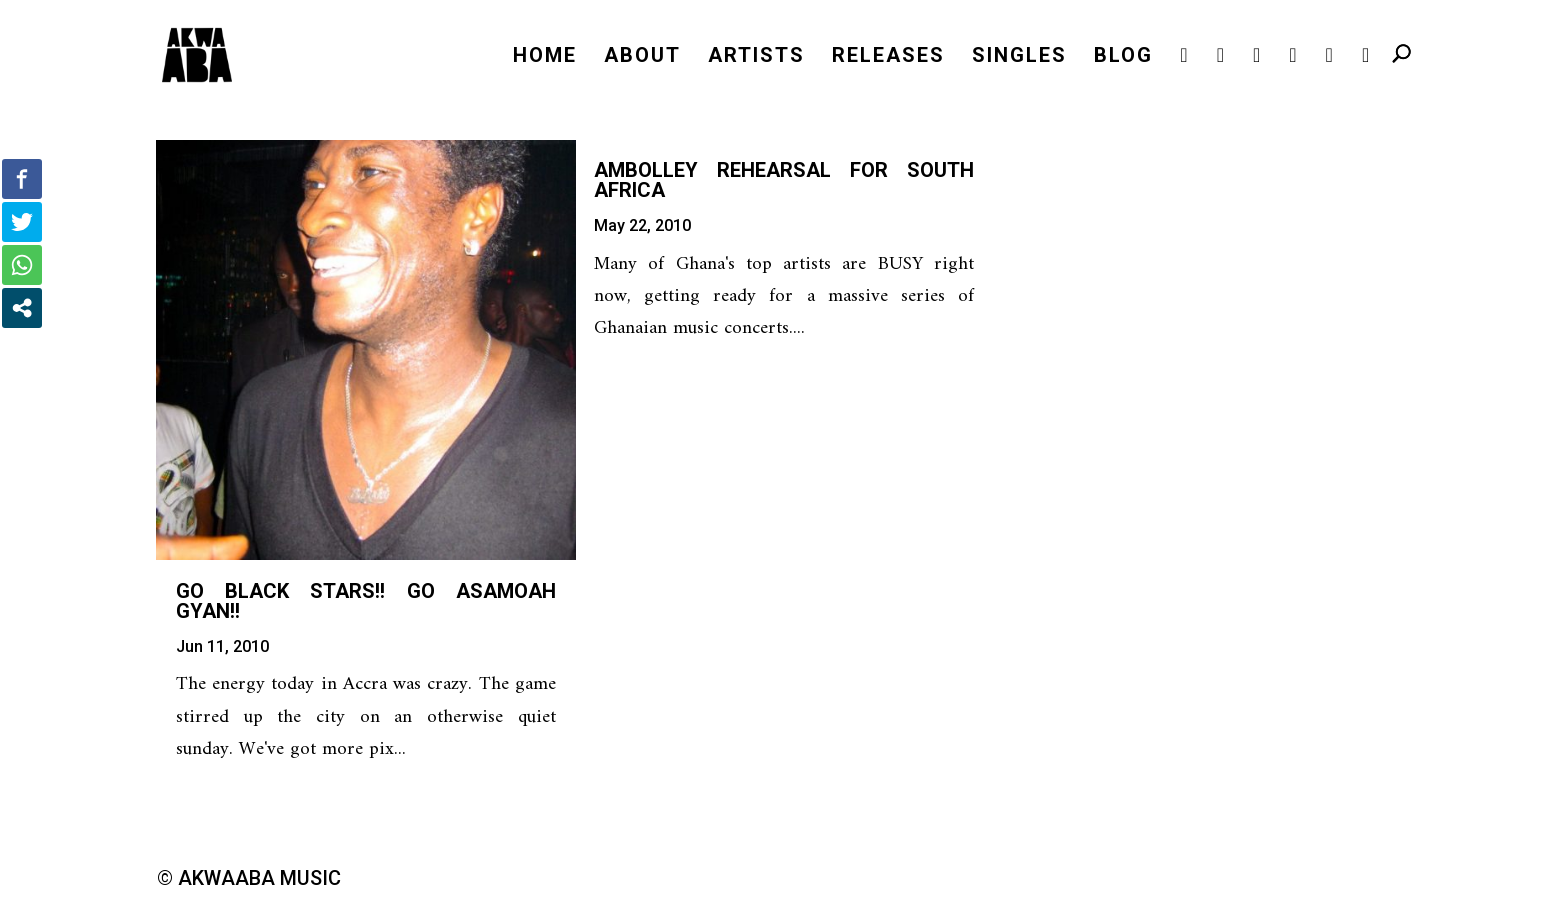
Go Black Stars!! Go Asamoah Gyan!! (366, 601)
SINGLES (1019, 57)
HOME (545, 57)
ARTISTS (756, 57)
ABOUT (642, 57)
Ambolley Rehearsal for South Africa (784, 180)
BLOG (1123, 57)
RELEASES (888, 57)
